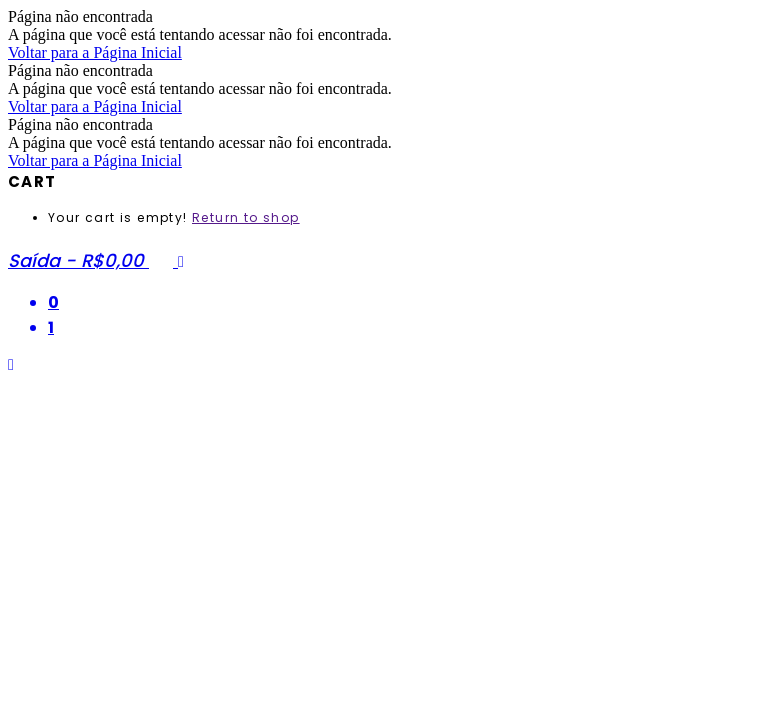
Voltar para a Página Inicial (95, 52)
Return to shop (246, 217)
